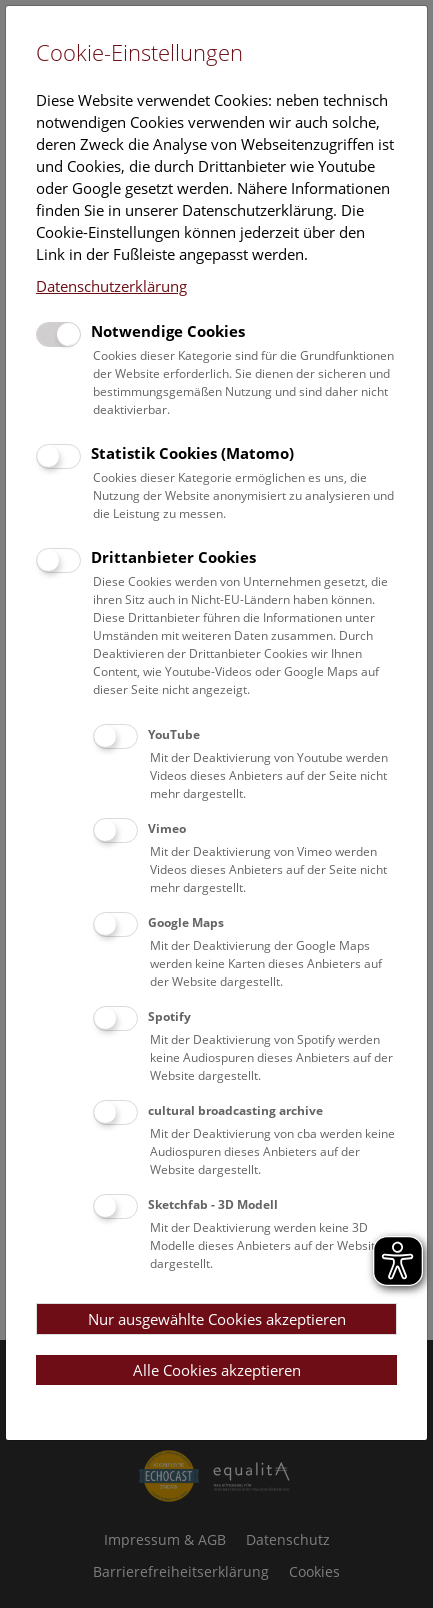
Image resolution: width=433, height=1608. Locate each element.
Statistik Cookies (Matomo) (192, 453)
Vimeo (167, 828)
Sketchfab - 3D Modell (213, 1204)
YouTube (174, 734)
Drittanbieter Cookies (173, 557)
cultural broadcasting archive (235, 1110)
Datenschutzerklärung (111, 286)
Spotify (169, 1016)
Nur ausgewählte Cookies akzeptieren (217, 1319)
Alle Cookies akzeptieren (217, 1370)
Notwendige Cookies (168, 331)
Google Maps (186, 922)
